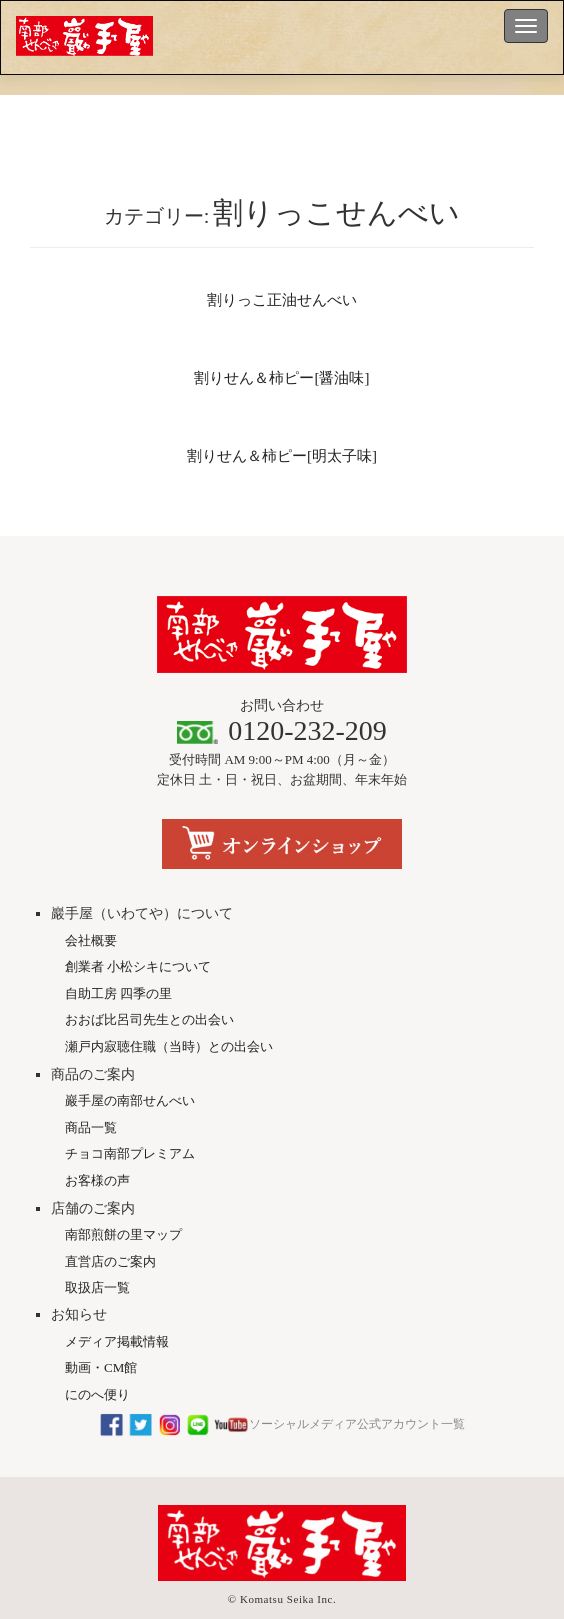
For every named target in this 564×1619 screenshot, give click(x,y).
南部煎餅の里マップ (123, 1201)
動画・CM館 (101, 1334)
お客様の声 (97, 1146)
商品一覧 (91, 1093)
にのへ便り (97, 1360)
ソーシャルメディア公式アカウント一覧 (282, 1390)
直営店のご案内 (110, 1227)
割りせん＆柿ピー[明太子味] (282, 456)
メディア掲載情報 (117, 1307)
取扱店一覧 (97, 1254)
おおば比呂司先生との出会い (149, 986)
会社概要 (91, 906)
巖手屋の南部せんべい (130, 1067)
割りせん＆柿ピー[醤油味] (281, 378)
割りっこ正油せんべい (282, 300)
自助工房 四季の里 (118, 959)
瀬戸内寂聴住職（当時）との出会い (169, 1012)
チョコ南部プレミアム (130, 1120)
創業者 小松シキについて (138, 933)
